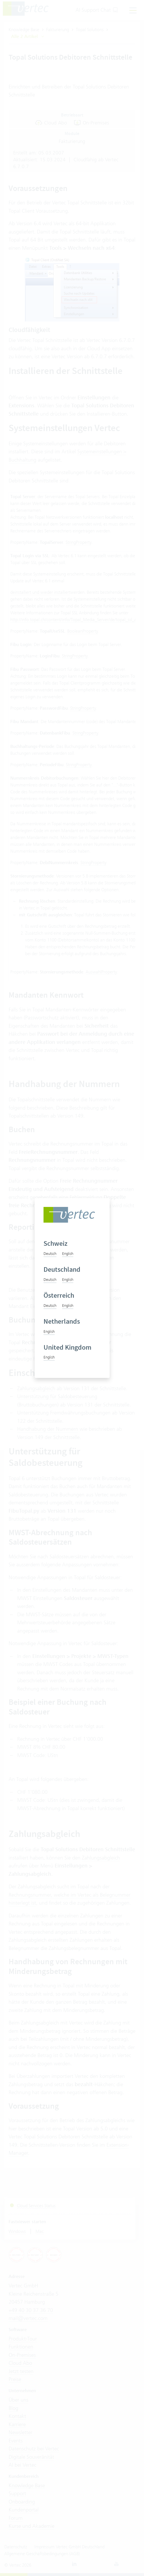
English (67, 1253)
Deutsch (50, 1253)
